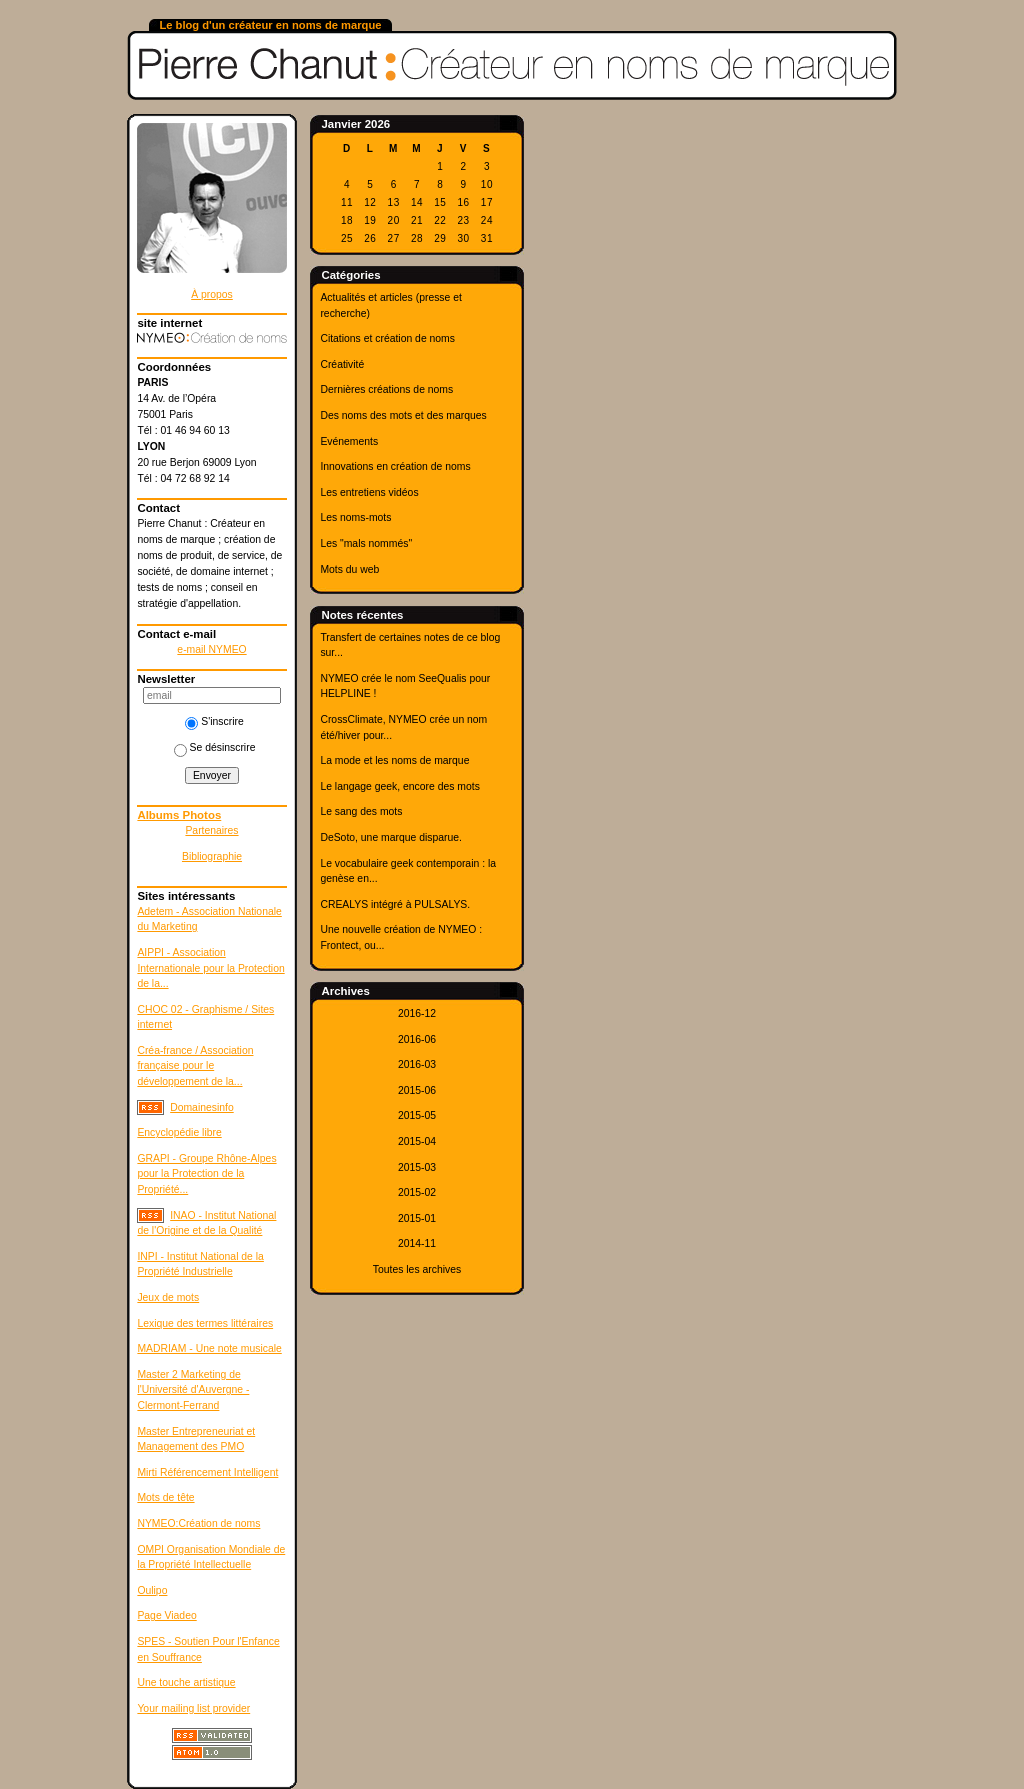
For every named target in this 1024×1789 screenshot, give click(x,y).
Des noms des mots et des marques (403, 415)
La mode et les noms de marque (394, 760)
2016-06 (417, 1039)
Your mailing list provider (193, 1708)
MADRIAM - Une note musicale (209, 1348)
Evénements (349, 441)
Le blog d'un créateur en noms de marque (270, 25)
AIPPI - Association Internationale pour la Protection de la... (210, 968)
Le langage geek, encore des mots (399, 786)
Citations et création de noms (387, 338)
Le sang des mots (361, 811)
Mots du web (349, 569)
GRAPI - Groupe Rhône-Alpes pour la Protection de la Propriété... (206, 1174)
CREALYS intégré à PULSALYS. (395, 904)
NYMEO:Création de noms (198, 1523)
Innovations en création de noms (395, 466)
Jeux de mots (168, 1297)
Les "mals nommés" (366, 543)
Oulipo (152, 1590)
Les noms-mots (355, 517)
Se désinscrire (215, 747)
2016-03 (417, 1064)
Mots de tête (165, 1497)
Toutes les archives (417, 1269)
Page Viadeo (166, 1615)
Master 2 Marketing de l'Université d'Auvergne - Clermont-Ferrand (193, 1390)
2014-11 (417, 1243)
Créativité (342, 364)
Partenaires (211, 830)
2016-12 (417, 1013)
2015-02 (417, 1192)
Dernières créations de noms (386, 389)
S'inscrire (214, 721)
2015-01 (417, 1218)
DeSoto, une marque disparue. (391, 837)
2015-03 (417, 1167)
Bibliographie (212, 856)
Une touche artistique (186, 1682)
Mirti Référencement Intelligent (207, 1472)
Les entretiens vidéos (369, 492)
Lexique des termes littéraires (205, 1323)
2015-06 (417, 1090)
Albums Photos (179, 815)
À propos (212, 294)
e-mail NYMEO (211, 649)
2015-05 (417, 1115)
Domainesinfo (202, 1107)
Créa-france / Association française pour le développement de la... (195, 1066)
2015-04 (417, 1141)
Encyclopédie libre (179, 1132)
